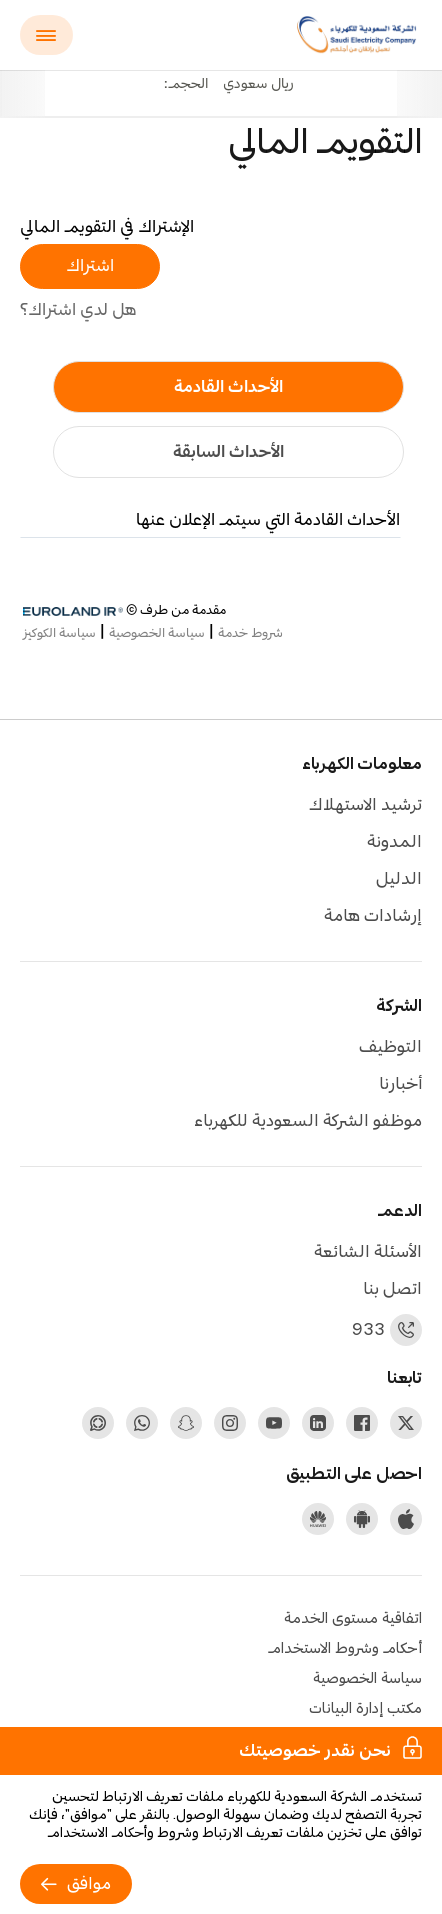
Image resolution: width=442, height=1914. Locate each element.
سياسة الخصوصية (367, 1679)
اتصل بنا (392, 1289)
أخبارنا (400, 1084)
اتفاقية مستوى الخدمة (353, 1619)
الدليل (399, 879)
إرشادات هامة (373, 916)
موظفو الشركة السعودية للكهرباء (308, 1121)
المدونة (394, 842)
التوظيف (390, 1047)
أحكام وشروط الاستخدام (345, 1649)
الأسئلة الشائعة (368, 1252)
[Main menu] (46, 35)
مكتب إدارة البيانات (365, 1709)
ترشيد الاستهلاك (365, 805)
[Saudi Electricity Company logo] (359, 35)
